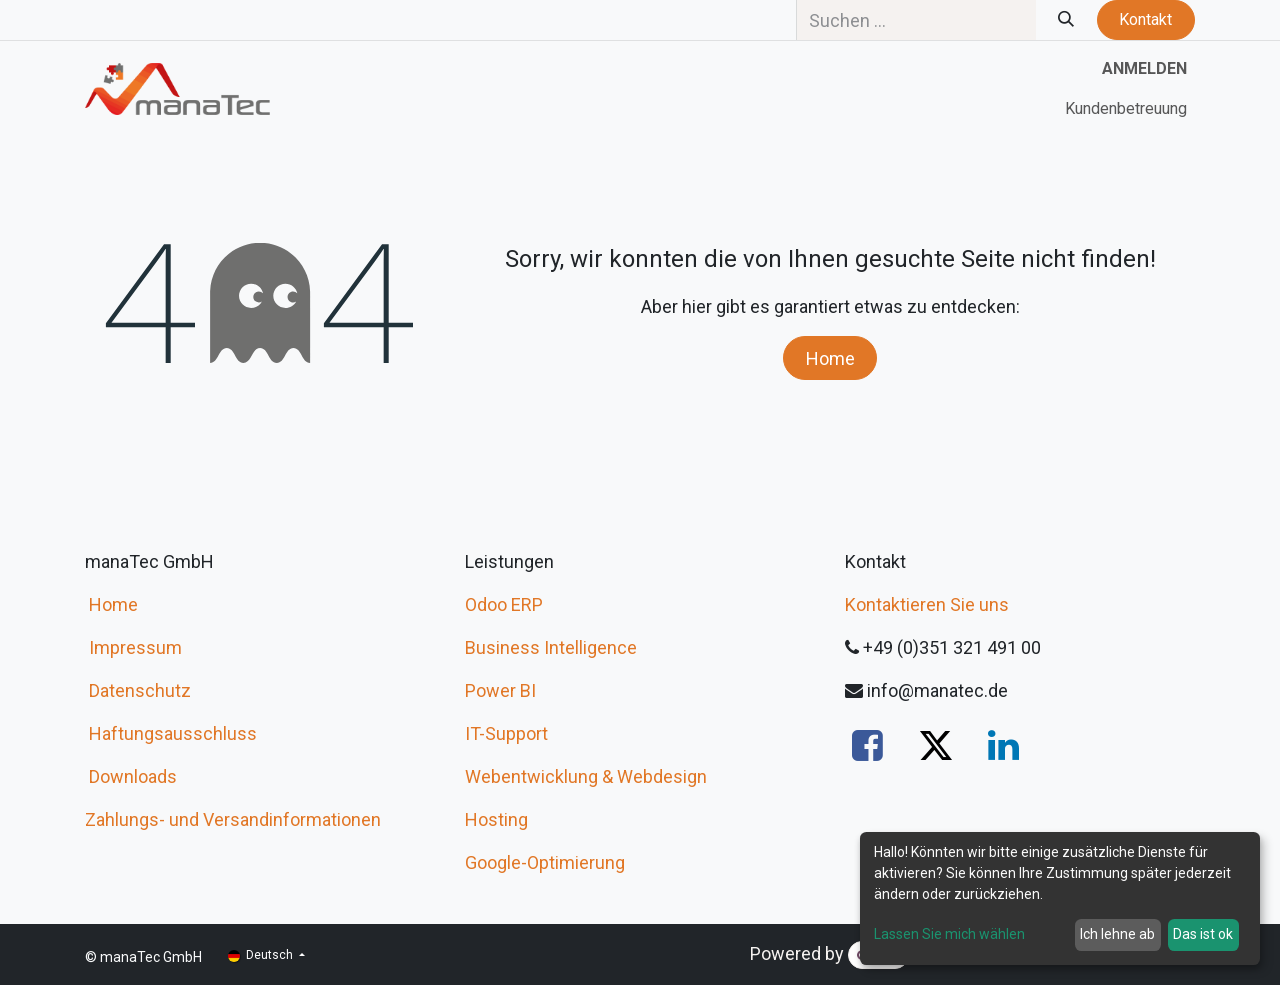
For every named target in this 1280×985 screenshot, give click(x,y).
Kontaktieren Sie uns (927, 604)
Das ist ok (1203, 934)
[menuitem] (1126, 109)
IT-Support (506, 733)
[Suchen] (1066, 20)
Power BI (500, 690)
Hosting (496, 819)
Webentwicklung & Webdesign (586, 776)
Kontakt (1145, 19)
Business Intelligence (551, 647)
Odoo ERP (504, 604)
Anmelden (1144, 68)
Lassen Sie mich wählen (949, 934)
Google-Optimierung (545, 862)
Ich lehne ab (1117, 934)
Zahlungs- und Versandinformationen (233, 819)
